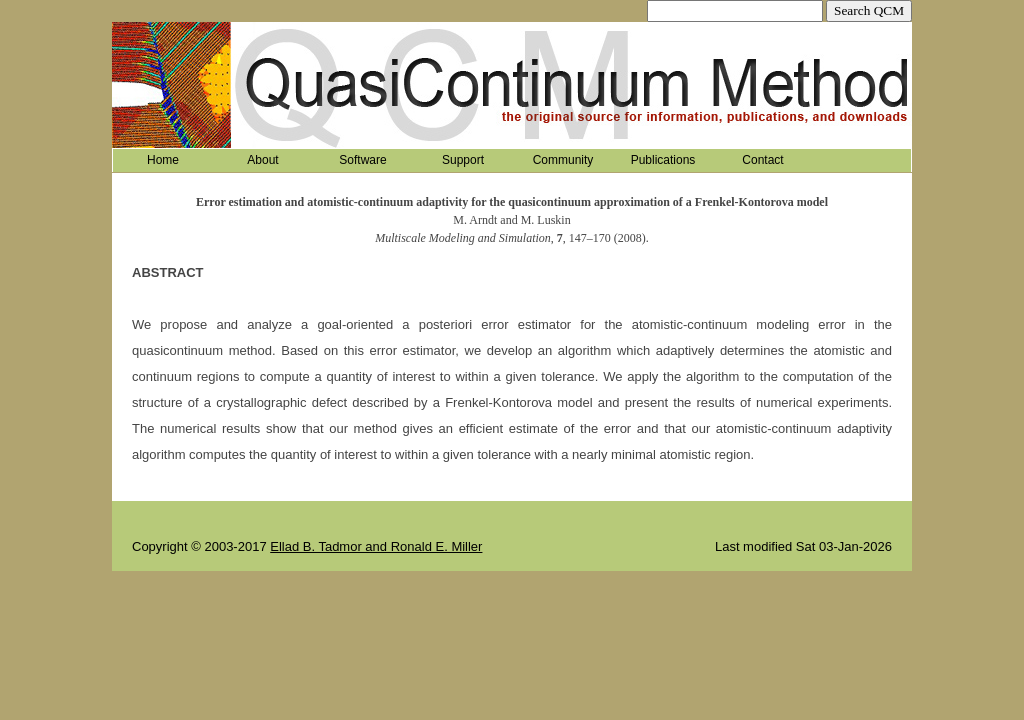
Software (362, 160)
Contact (762, 160)
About (262, 160)
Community (563, 160)
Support (463, 160)
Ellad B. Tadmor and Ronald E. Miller (376, 546)
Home (163, 160)
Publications (663, 160)
